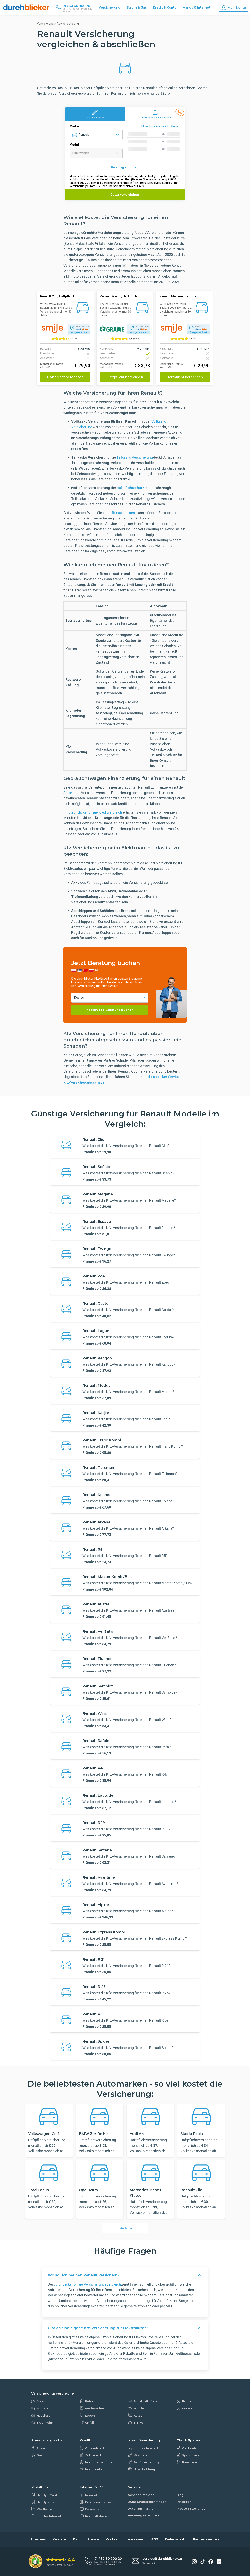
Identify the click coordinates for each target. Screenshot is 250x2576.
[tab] (95, 114)
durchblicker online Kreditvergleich (95, 812)
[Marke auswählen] (117, 135)
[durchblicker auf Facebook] (210, 2561)
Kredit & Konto (165, 7)
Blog (76, 2539)
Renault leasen (123, 513)
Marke (74, 126)
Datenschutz (175, 2539)
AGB (154, 2539)
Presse (93, 2539)
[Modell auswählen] (117, 153)
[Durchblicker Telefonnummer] (78, 6)
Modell (74, 145)
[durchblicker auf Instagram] (194, 2561)
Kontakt (112, 2539)
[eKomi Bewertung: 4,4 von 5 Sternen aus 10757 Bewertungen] (52, 2561)
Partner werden (206, 2539)
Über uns (38, 2539)
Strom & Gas (137, 7)
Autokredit (71, 793)
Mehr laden (125, 2228)
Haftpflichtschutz (130, 488)
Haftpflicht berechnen (65, 377)
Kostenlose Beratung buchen (109, 1010)
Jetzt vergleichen (125, 195)
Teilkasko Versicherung (134, 457)
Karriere (59, 2539)
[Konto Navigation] (233, 7)
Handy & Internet (196, 7)
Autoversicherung (68, 23)
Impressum (135, 2539)
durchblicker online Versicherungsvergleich (87, 2284)
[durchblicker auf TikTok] (202, 2561)
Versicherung (109, 7)
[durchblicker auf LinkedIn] (219, 2561)
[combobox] (95, 135)
